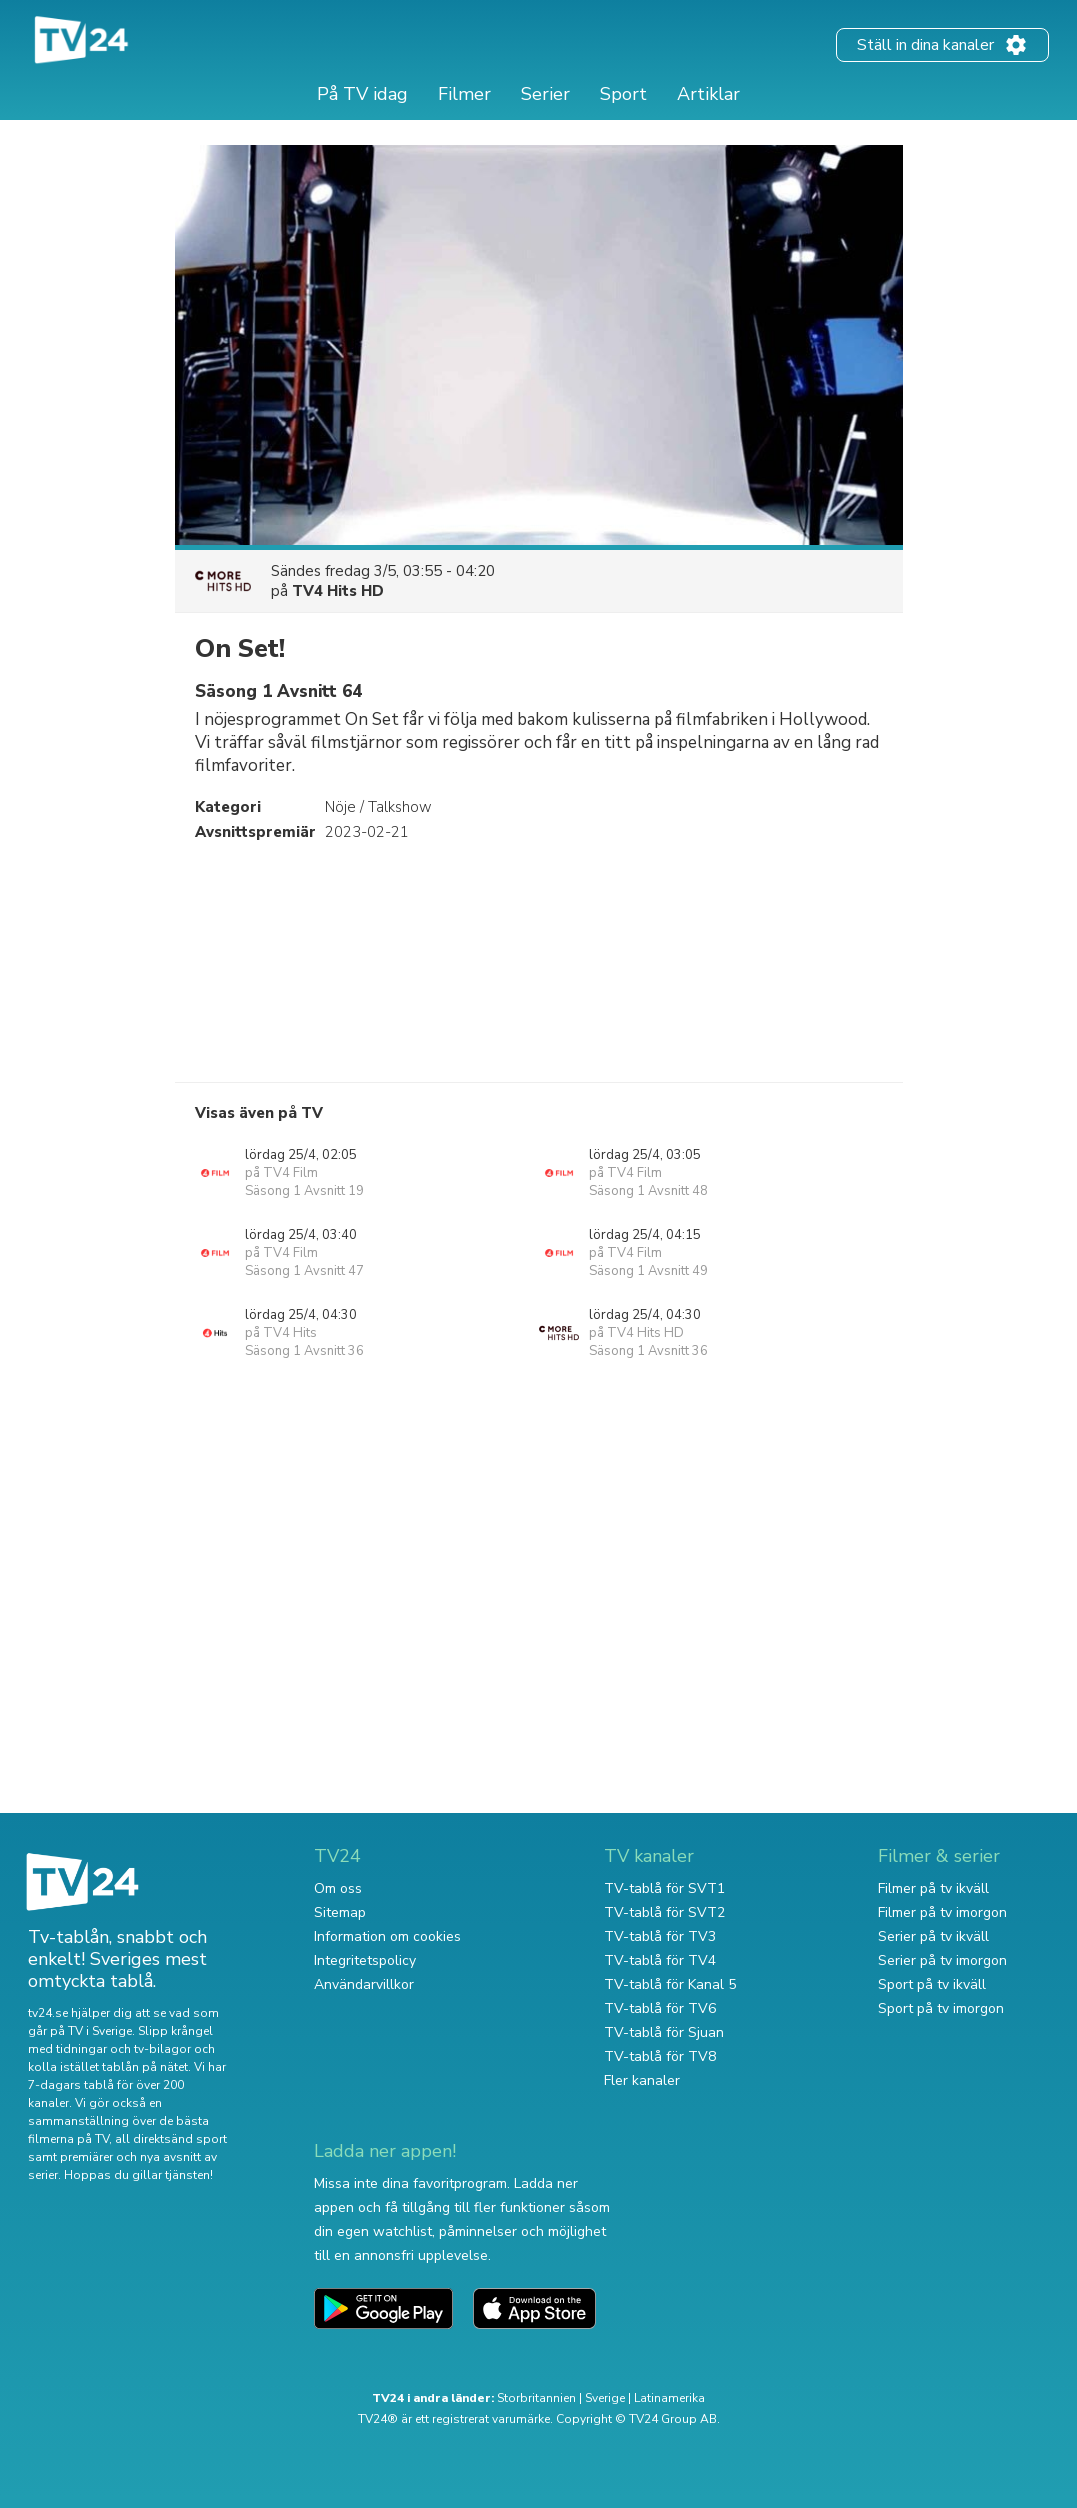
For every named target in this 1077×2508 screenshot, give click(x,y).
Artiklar (708, 94)
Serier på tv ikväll (933, 1936)
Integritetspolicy (365, 1960)
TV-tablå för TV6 (660, 2008)
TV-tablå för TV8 (660, 2056)
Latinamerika (669, 2398)
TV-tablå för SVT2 (664, 1912)
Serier (545, 94)
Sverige (605, 2398)
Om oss (338, 1888)
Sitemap (340, 1912)
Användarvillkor (364, 1984)
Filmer (464, 94)
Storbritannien (536, 2398)
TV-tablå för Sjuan (664, 2032)
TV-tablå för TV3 (660, 1936)
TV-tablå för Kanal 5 (670, 1984)
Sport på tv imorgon (941, 2008)
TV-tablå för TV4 (660, 1960)
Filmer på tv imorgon (942, 1912)
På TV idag (362, 94)
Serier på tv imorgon (942, 1960)
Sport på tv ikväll (932, 1984)
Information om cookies (387, 1936)
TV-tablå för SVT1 (664, 1888)
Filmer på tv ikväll (933, 1888)
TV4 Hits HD (338, 591)
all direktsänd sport (171, 2139)
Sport (623, 94)
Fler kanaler (642, 2080)
